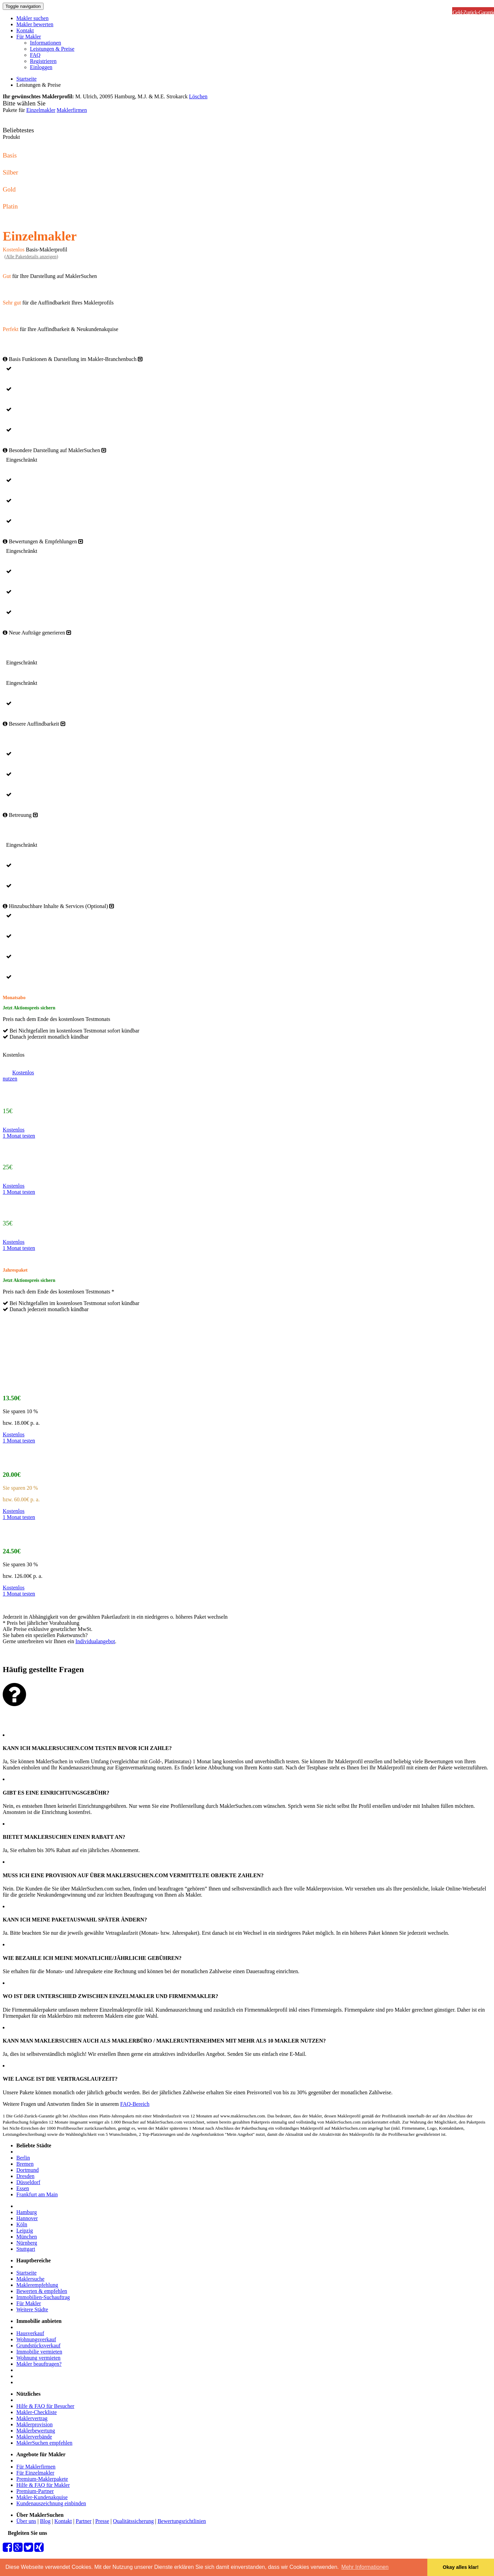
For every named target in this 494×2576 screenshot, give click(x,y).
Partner (84, 2521)
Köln (21, 2224)
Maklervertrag (32, 2418)
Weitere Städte (32, 2309)
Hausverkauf (30, 2333)
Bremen (25, 2164)
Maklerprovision (34, 2424)
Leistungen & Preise (52, 49)
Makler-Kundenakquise (42, 2497)
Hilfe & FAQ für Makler (43, 2485)
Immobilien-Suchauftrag (43, 2297)
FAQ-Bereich (134, 2104)
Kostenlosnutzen (18, 1075)
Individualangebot (95, 1641)
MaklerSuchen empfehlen (44, 2443)
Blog (45, 2521)
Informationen (45, 43)
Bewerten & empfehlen (41, 2291)
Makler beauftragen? (39, 2364)
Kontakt (25, 30)
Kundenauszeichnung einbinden (51, 2503)
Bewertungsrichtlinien (182, 2521)
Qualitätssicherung (133, 2521)
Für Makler (28, 36)
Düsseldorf (28, 2182)
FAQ (35, 55)
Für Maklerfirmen (35, 2467)
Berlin (23, 2158)
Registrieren (43, 61)
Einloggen (41, 67)
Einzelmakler (40, 110)
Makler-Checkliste (36, 2412)
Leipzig (24, 2230)
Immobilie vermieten (39, 2352)
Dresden (25, 2176)
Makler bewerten (34, 24)
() (31, 256)
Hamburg (26, 2212)
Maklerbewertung (35, 2430)
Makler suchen (32, 18)
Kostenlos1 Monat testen (19, 1133)
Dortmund (27, 2170)
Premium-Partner (35, 2491)
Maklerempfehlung (37, 2285)
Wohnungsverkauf (36, 2339)
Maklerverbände (34, 2437)
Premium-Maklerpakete (42, 2479)
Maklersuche (30, 2279)
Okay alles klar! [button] (461, 2567)
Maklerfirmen (72, 110)
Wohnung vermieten (38, 2358)
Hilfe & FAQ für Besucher (45, 2406)
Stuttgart (25, 2249)
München (26, 2237)
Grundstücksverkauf (38, 2345)
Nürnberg (26, 2243)
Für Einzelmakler (35, 2473)
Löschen (198, 96)
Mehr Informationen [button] (365, 2567)
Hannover (27, 2218)
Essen (22, 2188)
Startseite (26, 79)
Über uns (26, 2521)
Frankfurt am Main (37, 2194)
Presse (102, 2521)
